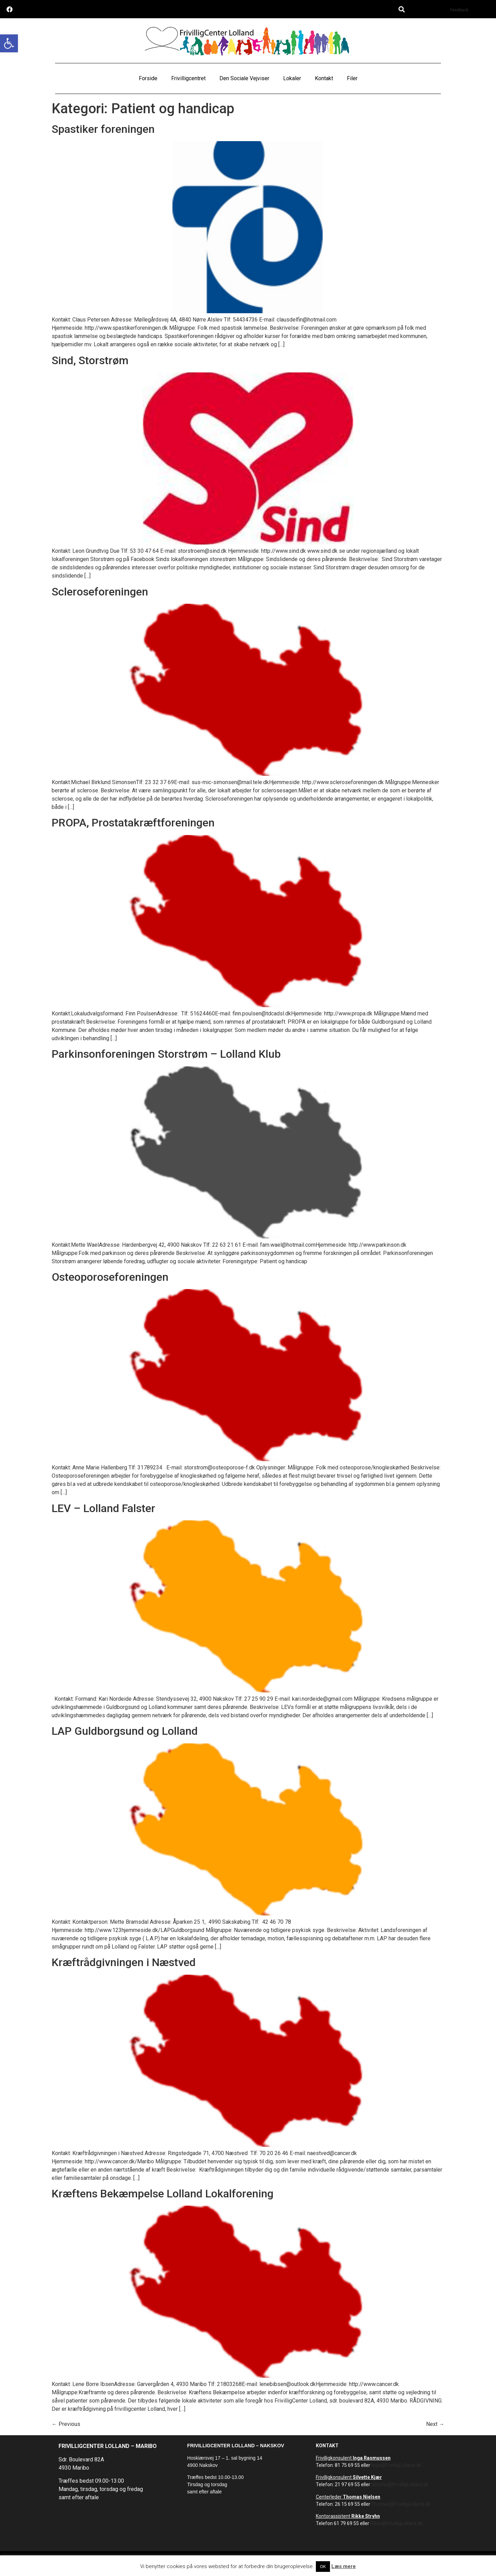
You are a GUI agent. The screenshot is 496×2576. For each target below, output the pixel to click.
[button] (401, 9)
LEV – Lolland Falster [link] (103, 1508)
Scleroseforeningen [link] (100, 591)
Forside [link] (148, 78)
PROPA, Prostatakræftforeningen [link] (133, 822)
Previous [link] (66, 2424)
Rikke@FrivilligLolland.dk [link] (396, 2523)
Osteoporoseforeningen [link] (110, 1277)
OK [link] (323, 2566)
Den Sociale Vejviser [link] (244, 78)
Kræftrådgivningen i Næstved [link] (124, 1962)
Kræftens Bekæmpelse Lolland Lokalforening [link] (162, 2193)
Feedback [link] (459, 10)
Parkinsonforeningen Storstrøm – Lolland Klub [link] (166, 1053)
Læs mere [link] (343, 2566)
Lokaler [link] (292, 78)
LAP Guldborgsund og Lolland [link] (125, 1731)
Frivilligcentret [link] (188, 78)
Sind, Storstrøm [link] (90, 360)
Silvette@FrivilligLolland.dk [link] (399, 2484)
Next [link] (435, 2424)
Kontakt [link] (324, 78)
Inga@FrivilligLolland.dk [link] (396, 2465)
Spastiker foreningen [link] (103, 129)
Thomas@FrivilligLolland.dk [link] (400, 2504)
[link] (9, 43)
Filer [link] (352, 78)
